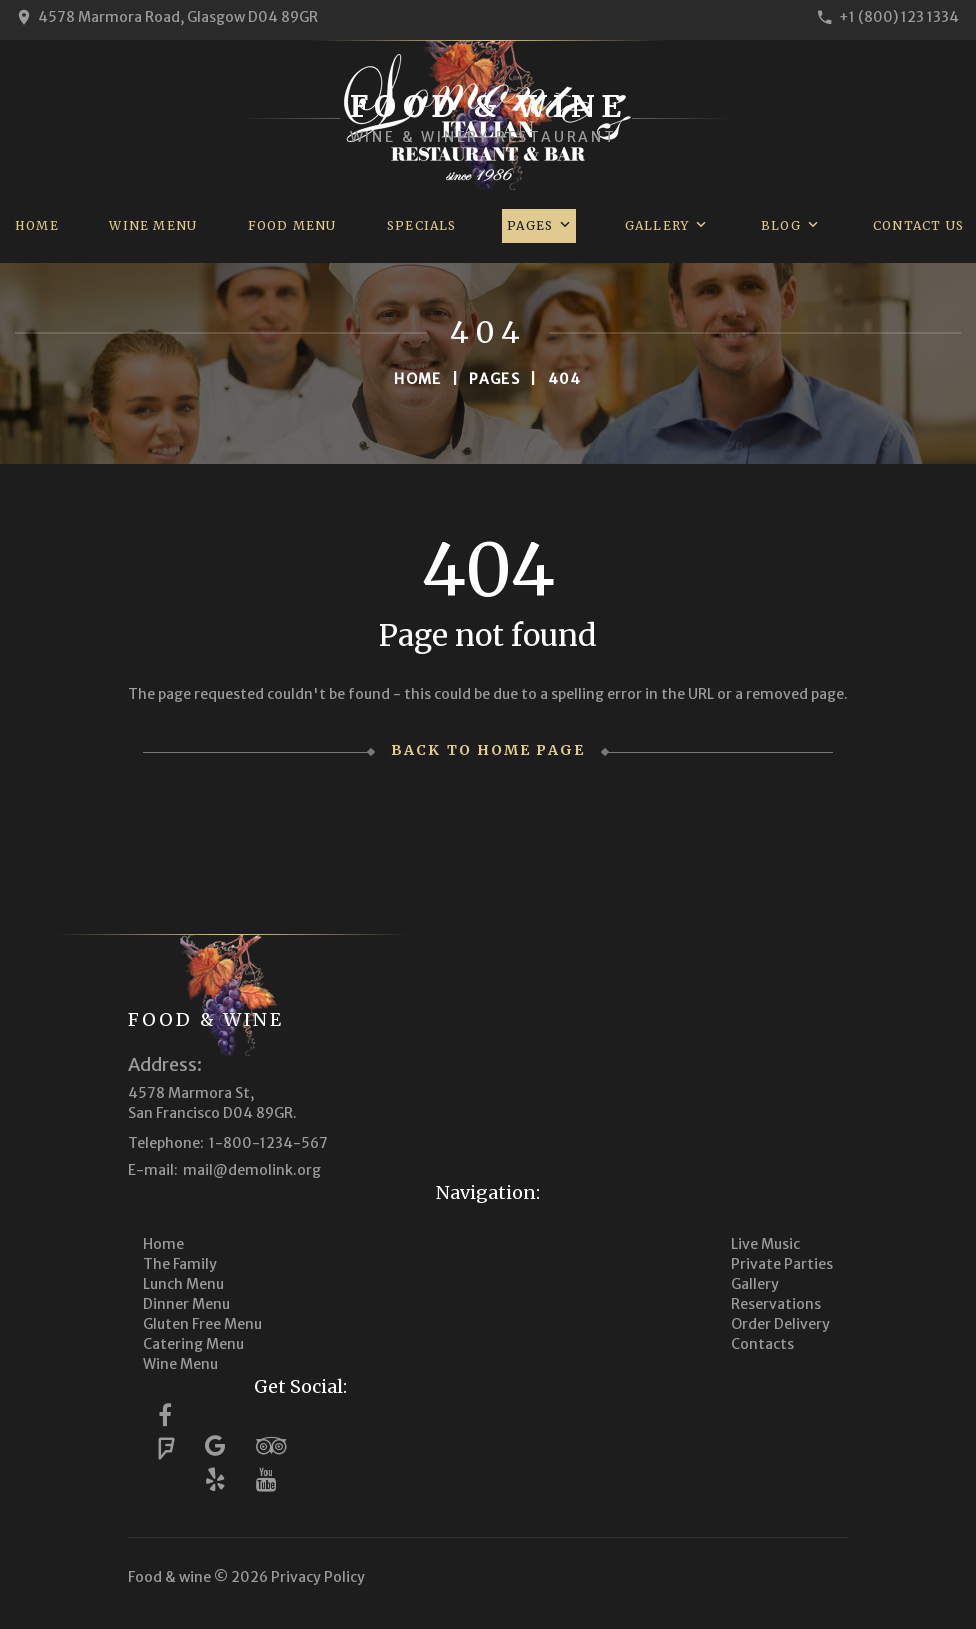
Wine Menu (153, 225)
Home (37, 225)
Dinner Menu (186, 1304)
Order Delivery (780, 1324)
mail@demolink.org (252, 1170)
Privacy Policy (318, 1577)
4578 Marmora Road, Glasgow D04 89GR (178, 17)
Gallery (657, 225)
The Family (180, 1264)
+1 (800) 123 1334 (899, 17)
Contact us (918, 225)
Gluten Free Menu (202, 1324)
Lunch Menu (183, 1284)
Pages (530, 225)
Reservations (776, 1304)
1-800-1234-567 (268, 1143)
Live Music (765, 1244)
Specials (422, 225)
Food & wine (206, 1019)
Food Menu (292, 225)
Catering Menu (193, 1344)
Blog (781, 225)
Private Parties (782, 1264)
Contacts (762, 1344)
